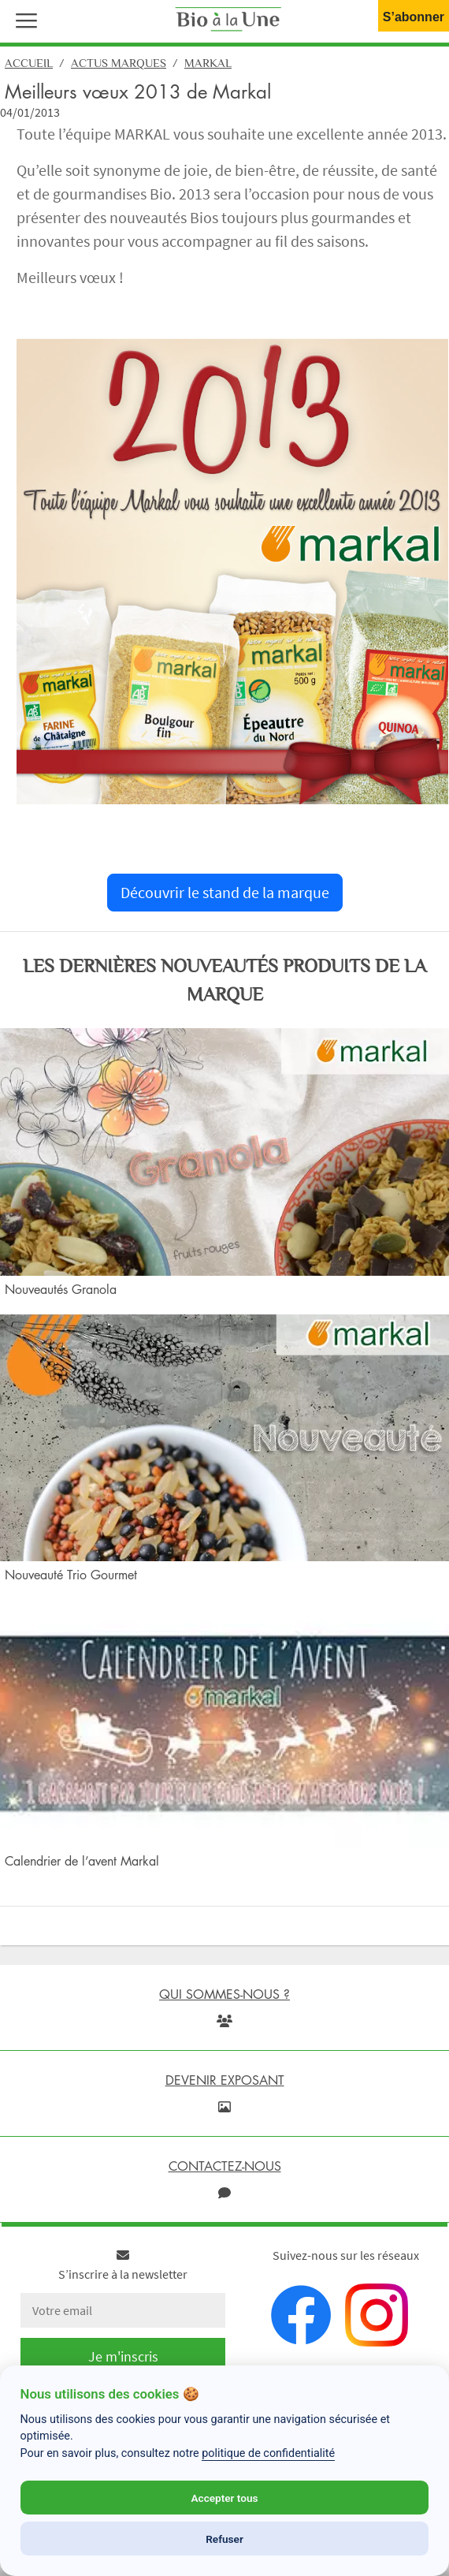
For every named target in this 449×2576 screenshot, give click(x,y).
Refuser (224, 2539)
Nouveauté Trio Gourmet (71, 1574)
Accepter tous (224, 2498)
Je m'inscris (123, 2356)
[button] (23, 19)
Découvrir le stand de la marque (225, 892)
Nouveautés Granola (61, 1289)
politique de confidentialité (268, 2453)
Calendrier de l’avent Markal (82, 1861)
